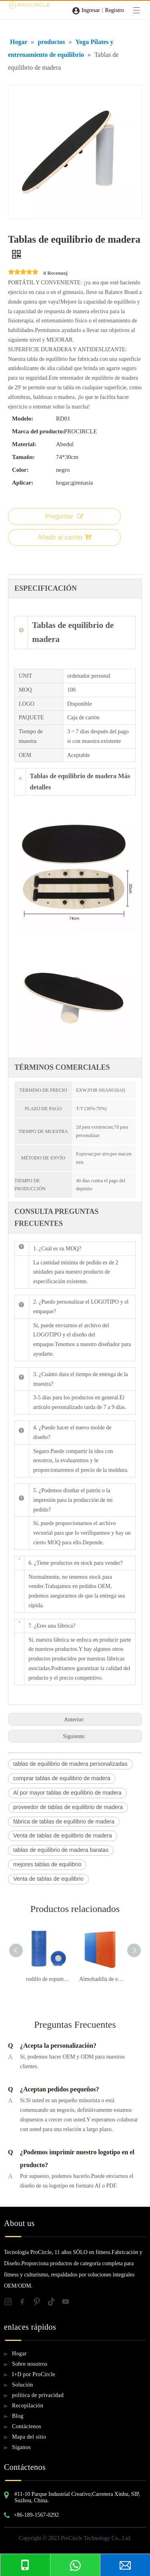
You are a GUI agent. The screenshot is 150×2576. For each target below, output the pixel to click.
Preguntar (64, 516)
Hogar (19, 2354)
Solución (22, 2385)
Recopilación (27, 2406)
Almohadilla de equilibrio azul (101, 1979)
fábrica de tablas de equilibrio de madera (63, 1821)
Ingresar (91, 10)
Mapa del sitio (29, 2437)
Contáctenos (26, 2426)
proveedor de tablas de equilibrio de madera (68, 1807)
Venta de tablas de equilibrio (48, 1879)
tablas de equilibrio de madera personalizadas (70, 1764)
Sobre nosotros (30, 2364)
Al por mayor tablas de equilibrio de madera (67, 1792)
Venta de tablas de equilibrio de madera (62, 1835)
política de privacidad (38, 2395)
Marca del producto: (38, 431)
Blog (18, 2416)
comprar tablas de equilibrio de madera (61, 1778)
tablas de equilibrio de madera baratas (60, 1850)
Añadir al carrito (64, 537)
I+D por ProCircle (33, 2374)
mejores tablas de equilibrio (47, 1864)
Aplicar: (22, 482)
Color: (20, 470)
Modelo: (22, 418)
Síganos (21, 2447)
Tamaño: (23, 457)
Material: (24, 444)
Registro (114, 10)
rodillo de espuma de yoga (48, 1979)
